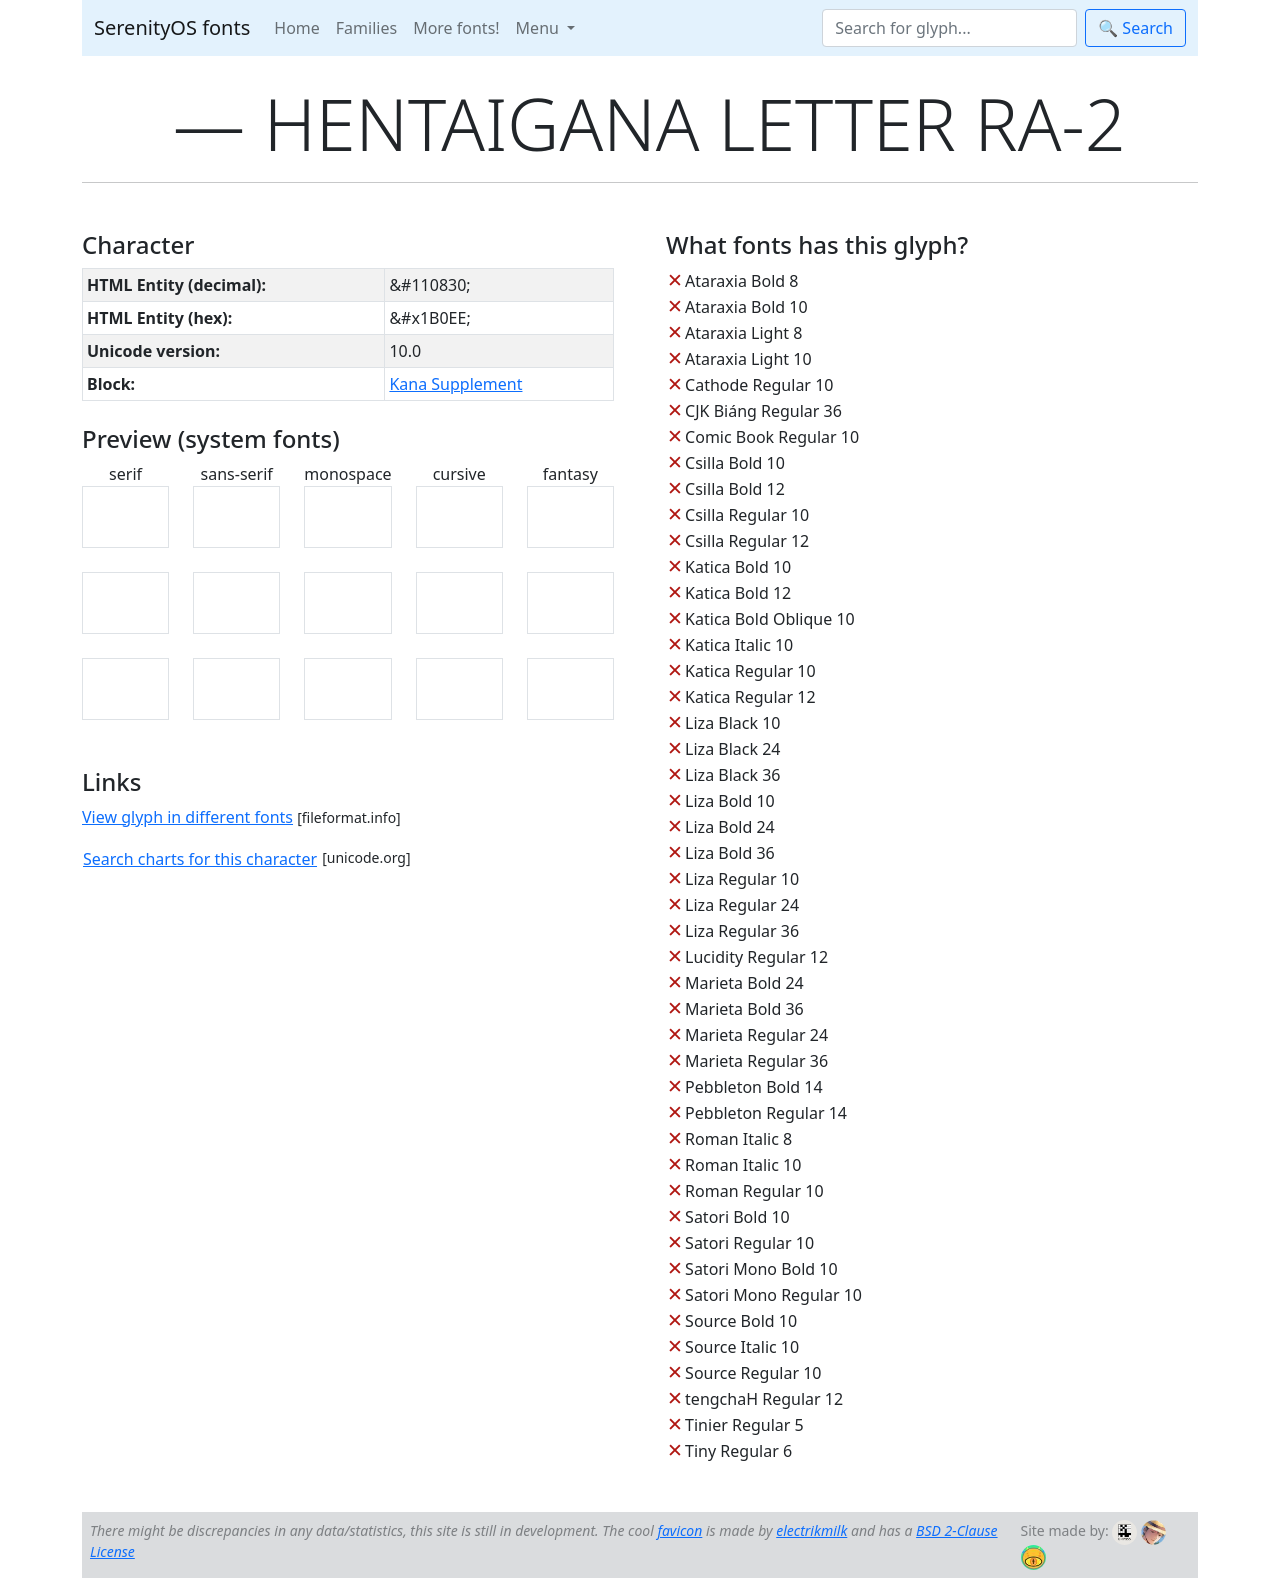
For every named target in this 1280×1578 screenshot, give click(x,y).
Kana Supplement (455, 384)
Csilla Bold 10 (735, 463)
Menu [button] (539, 28)
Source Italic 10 (742, 1347)
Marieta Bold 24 (744, 983)
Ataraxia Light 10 (748, 359)
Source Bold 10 (741, 1321)
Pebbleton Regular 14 (766, 1113)
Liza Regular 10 (742, 879)
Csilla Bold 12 (735, 489)
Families (366, 28)
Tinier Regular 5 (744, 1425)
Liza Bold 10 (730, 801)
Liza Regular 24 (742, 905)
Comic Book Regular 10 (772, 437)
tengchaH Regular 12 (764, 1399)
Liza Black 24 (732, 749)
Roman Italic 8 (738, 1139)
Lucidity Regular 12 (756, 957)
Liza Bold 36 (730, 853)
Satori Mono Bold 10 (761, 1269)
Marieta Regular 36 (756, 1061)
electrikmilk (811, 1530)
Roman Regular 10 (754, 1191)
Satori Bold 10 (737, 1217)
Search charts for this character (200, 859)
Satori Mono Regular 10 (773, 1295)
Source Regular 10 (753, 1373)
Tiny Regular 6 (738, 1451)
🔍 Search (1135, 28)
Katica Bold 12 (738, 593)
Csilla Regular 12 (747, 541)
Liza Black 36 (732, 775)
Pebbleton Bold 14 (754, 1087)
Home (297, 28)
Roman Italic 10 (743, 1165)
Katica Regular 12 (750, 697)
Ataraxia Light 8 (743, 333)
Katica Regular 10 (750, 671)
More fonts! (456, 28)
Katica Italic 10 (739, 645)
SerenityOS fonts (172, 27)
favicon (679, 1530)
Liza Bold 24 (730, 827)
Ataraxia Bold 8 (741, 281)
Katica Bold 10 (738, 567)
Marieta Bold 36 (744, 1009)
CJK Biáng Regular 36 (763, 411)
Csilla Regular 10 (747, 515)
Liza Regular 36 (742, 931)
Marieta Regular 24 (756, 1035)
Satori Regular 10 (749, 1243)
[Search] (949, 28)
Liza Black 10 (732, 723)
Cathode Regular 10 (759, 385)
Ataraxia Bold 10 (746, 307)
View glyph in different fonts (187, 817)
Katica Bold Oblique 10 (770, 619)
